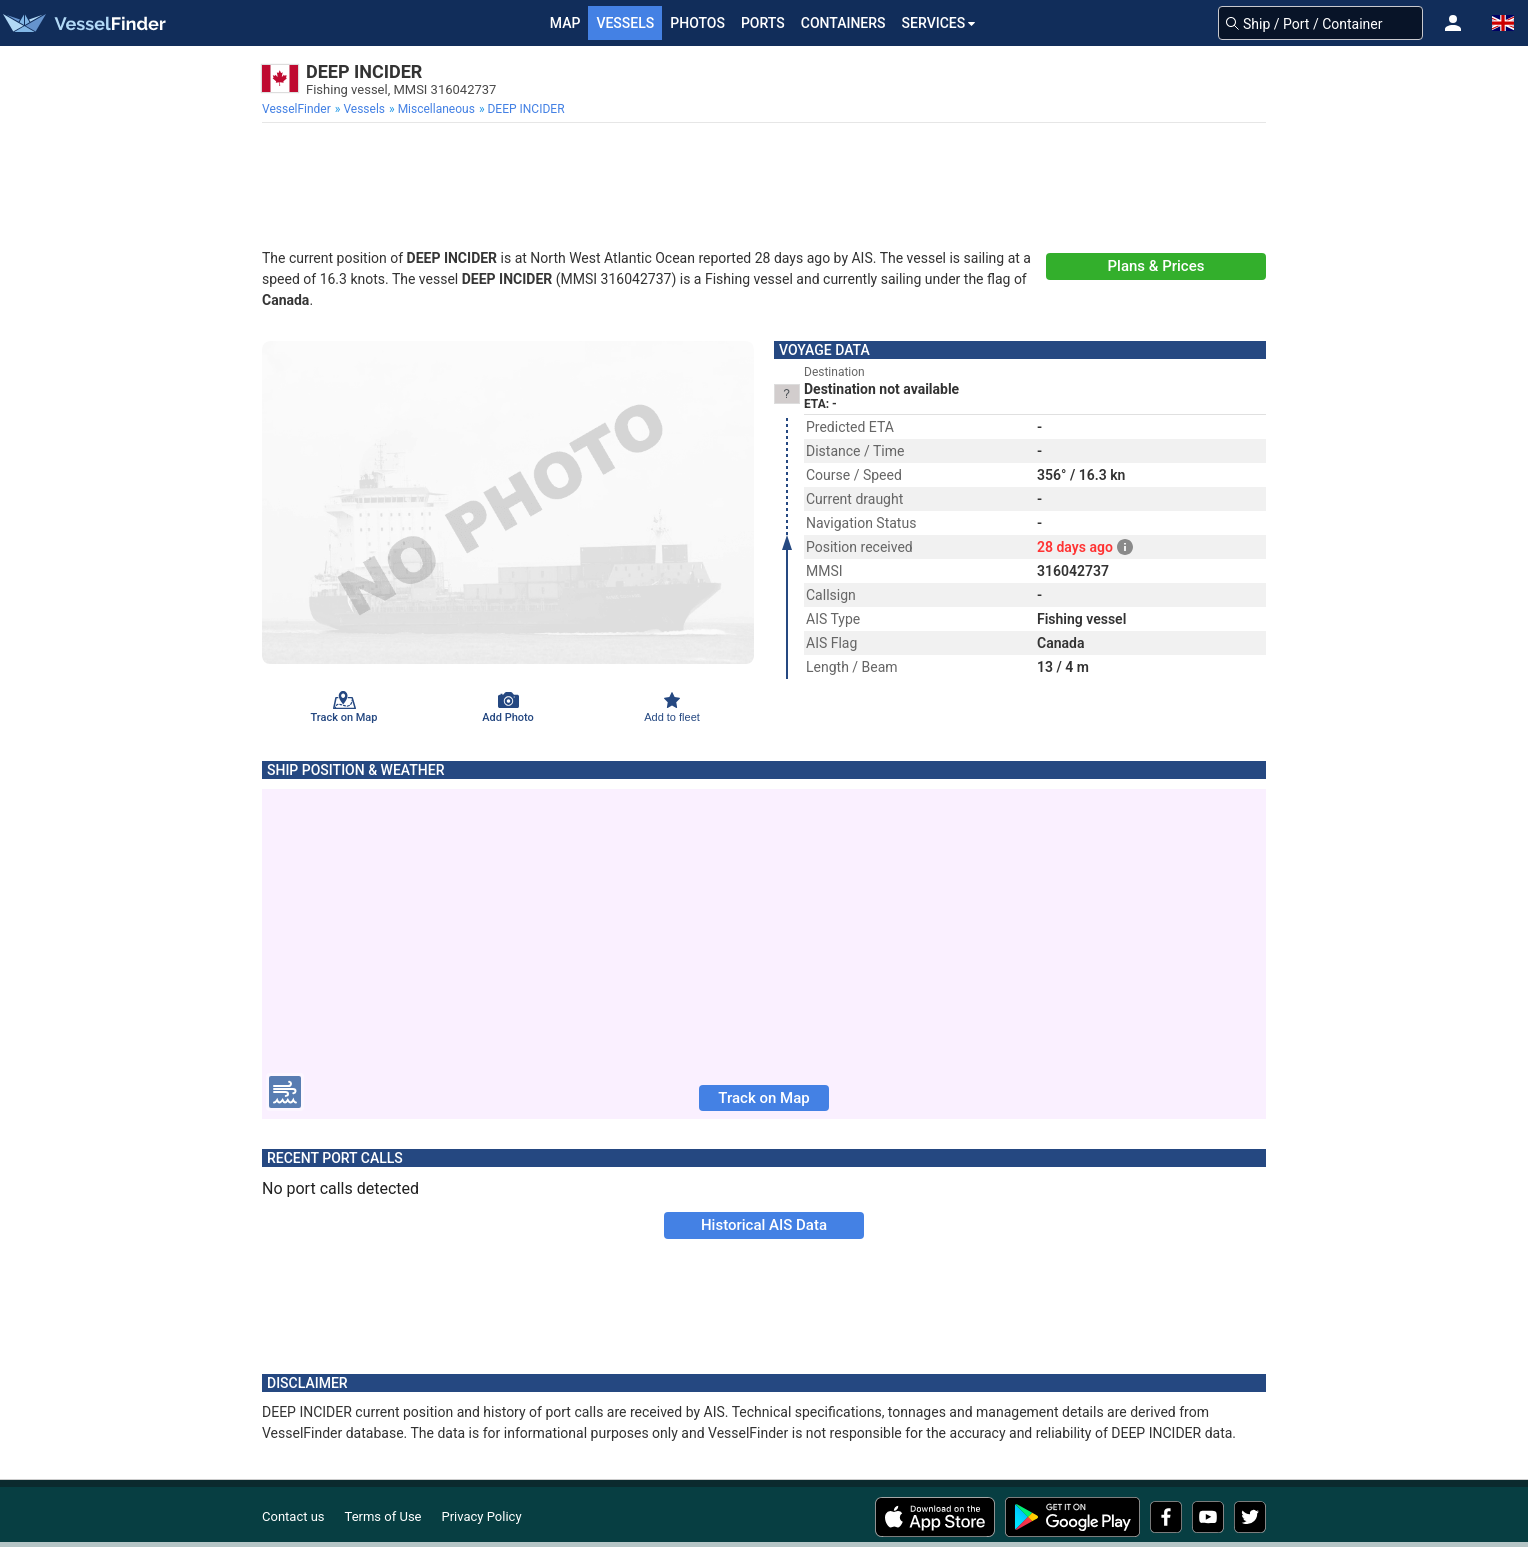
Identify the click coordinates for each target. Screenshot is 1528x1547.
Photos (697, 23)
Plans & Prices (1156, 266)
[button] (1453, 23)
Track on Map (763, 1098)
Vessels (625, 23)
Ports (763, 23)
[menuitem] (298, 109)
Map (565, 23)
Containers (843, 23)
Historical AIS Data (764, 1225)
